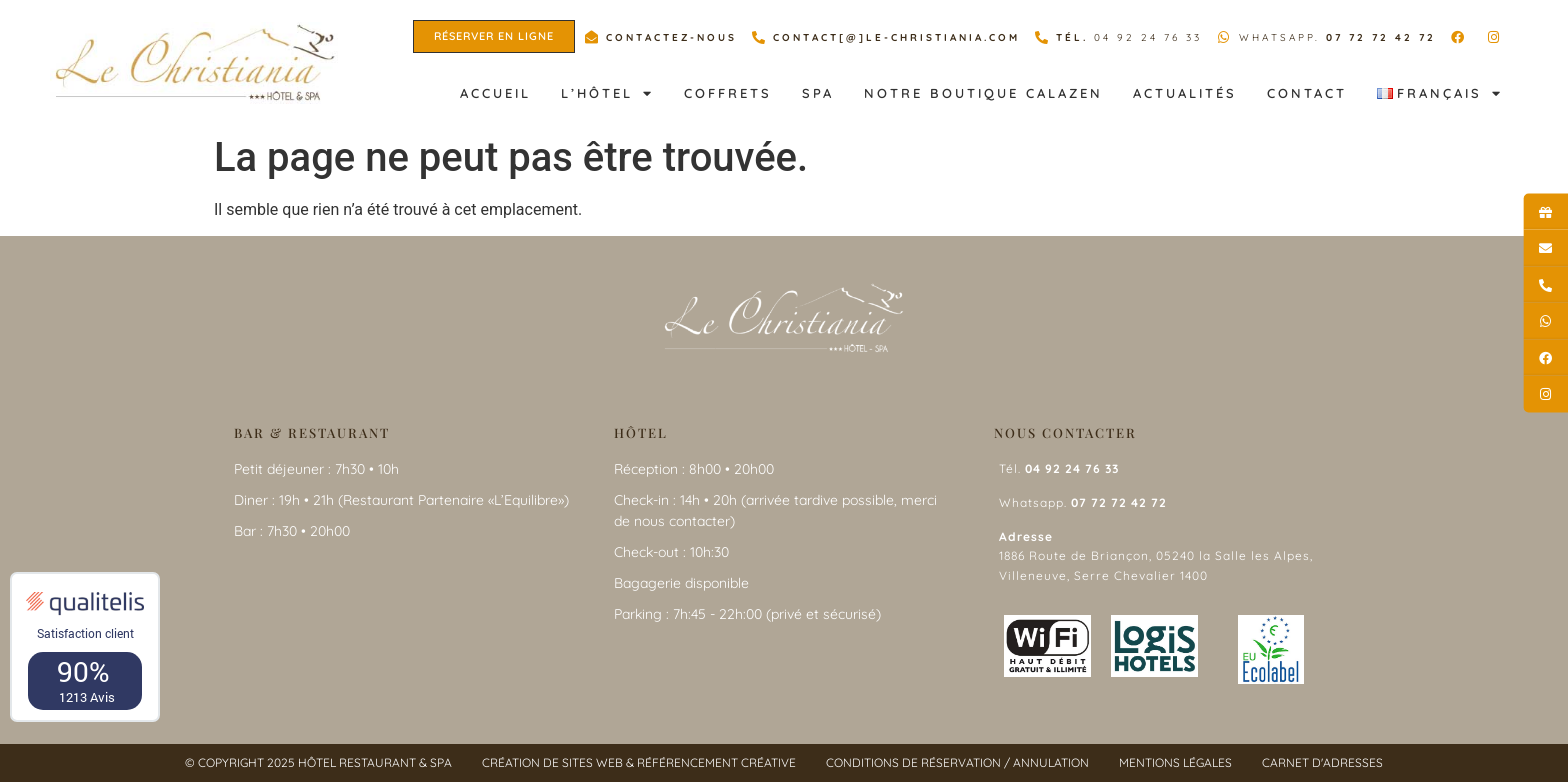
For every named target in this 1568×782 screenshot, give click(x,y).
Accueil (495, 93)
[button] (494, 36)
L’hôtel (607, 93)
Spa (818, 93)
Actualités (1185, 93)
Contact (1307, 93)
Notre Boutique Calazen (983, 93)
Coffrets (728, 93)
